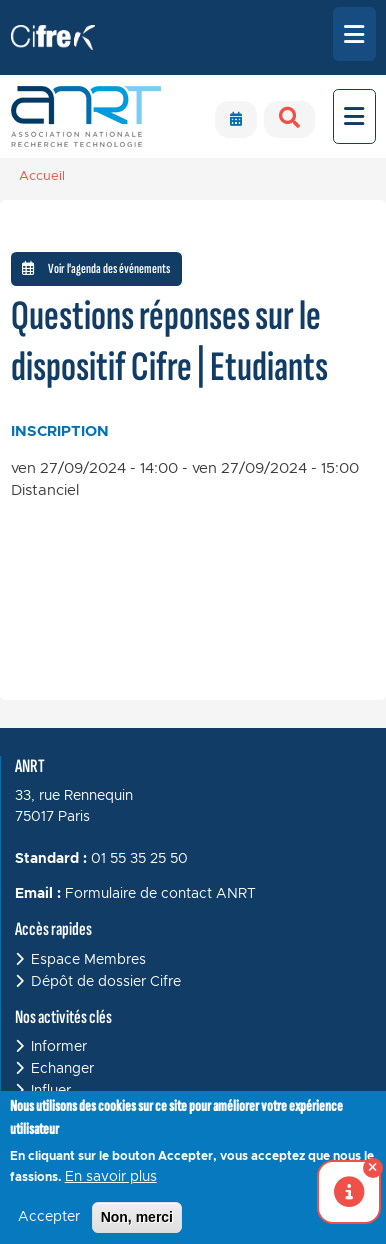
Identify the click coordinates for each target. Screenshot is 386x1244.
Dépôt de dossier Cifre (106, 982)
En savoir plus (111, 1187)
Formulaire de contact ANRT (160, 894)
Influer (51, 1091)
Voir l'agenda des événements (96, 268)
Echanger (62, 1069)
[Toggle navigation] (354, 34)
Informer (59, 1047)
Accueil (42, 176)
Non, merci (137, 1227)
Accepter (49, 1227)
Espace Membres (88, 960)
